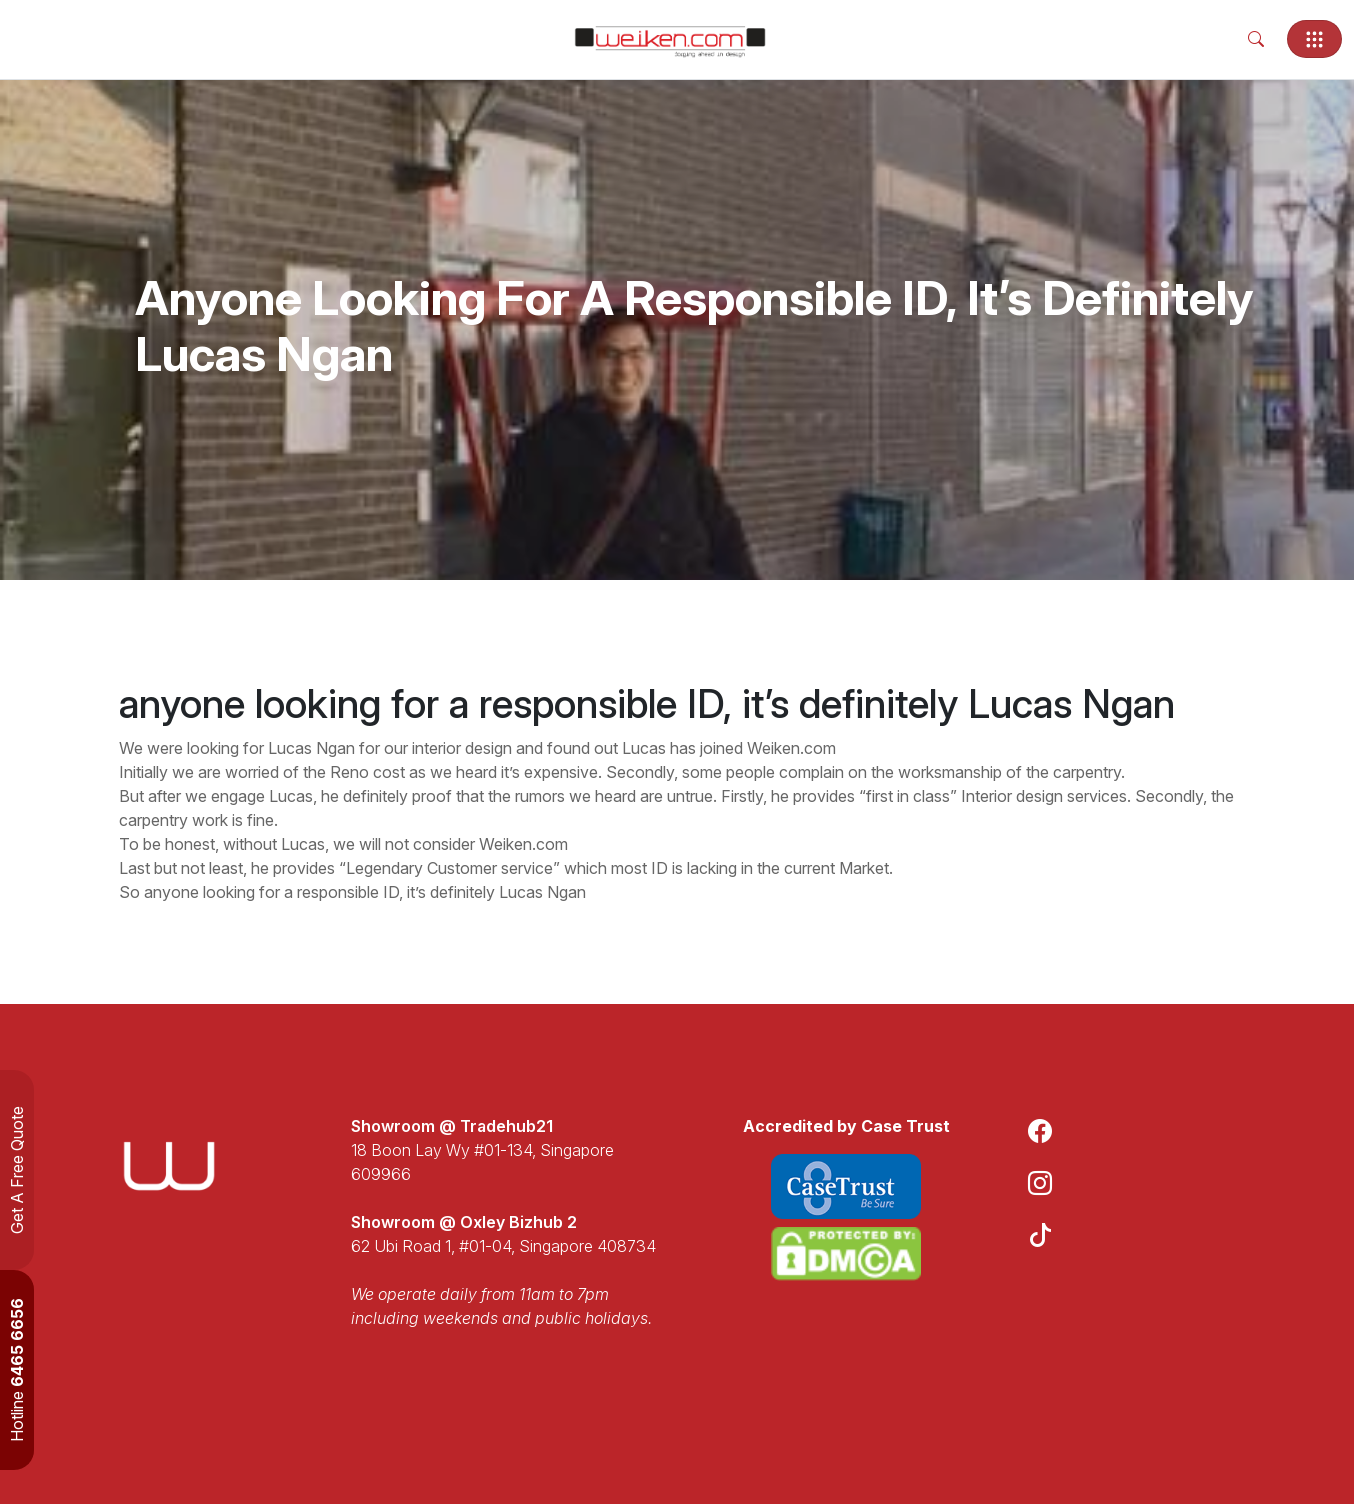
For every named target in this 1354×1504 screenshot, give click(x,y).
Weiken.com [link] (791, 748)
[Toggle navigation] (1314, 39)
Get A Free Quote (17, 1170)
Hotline (17, 1370)
